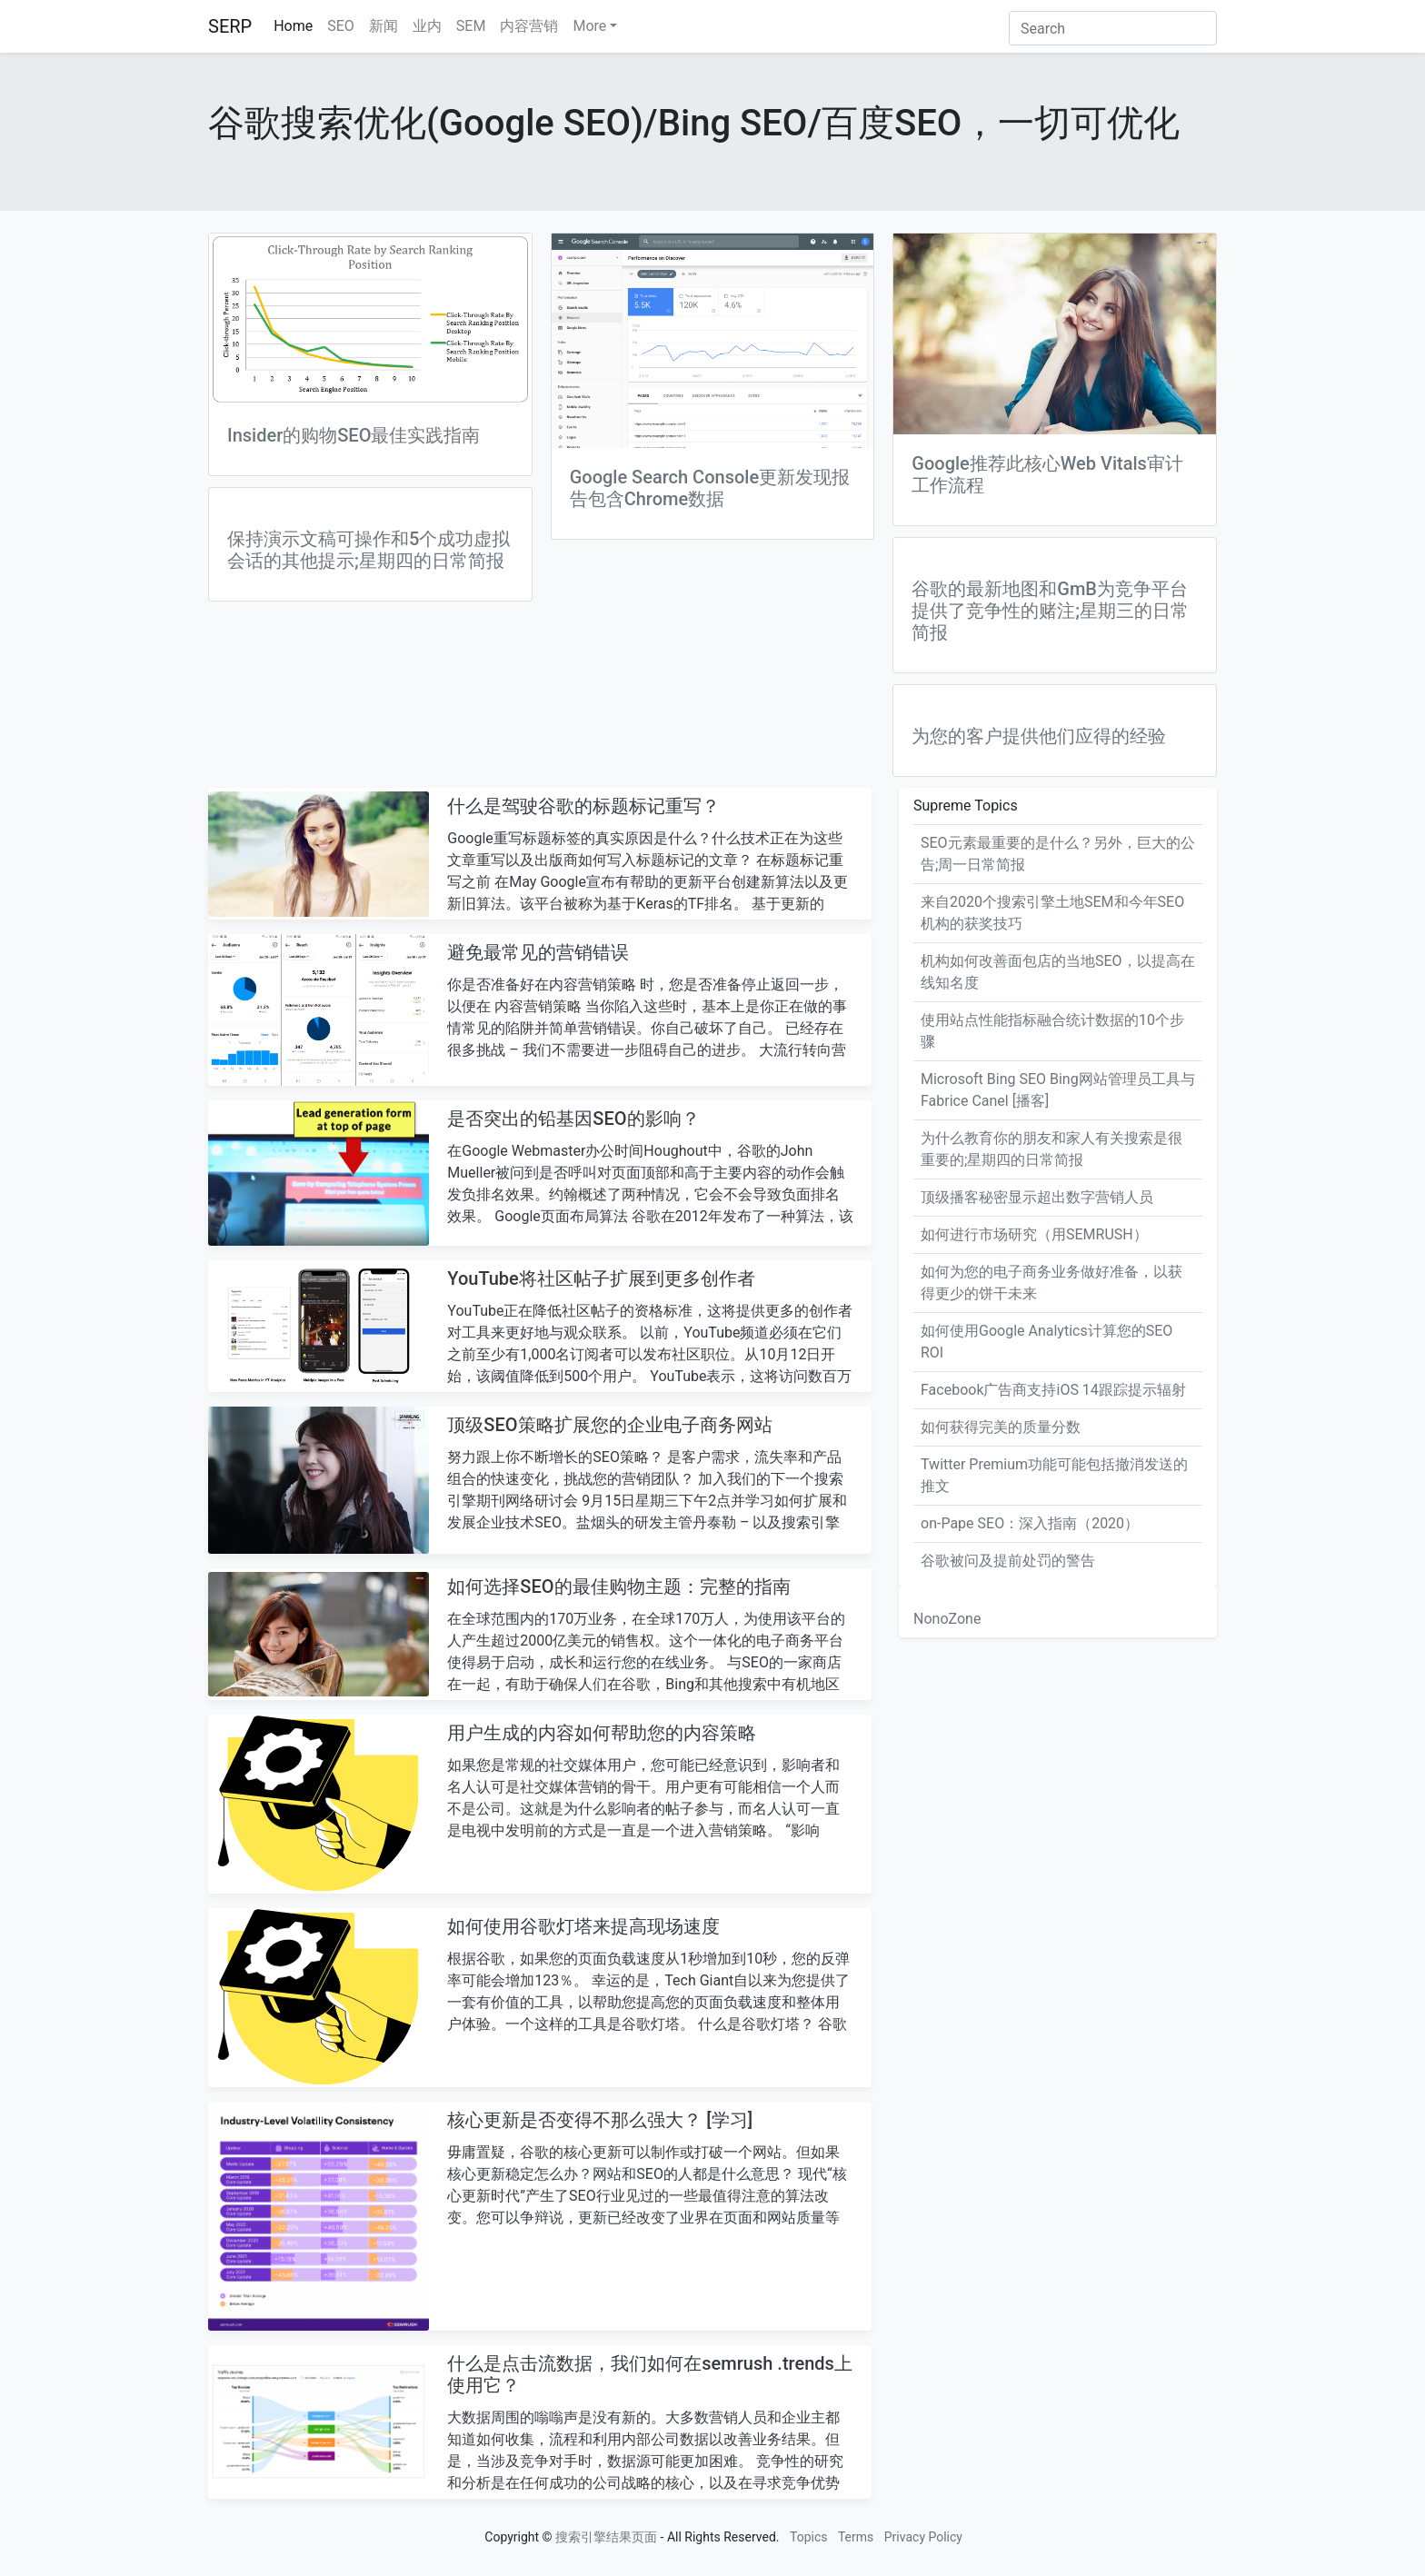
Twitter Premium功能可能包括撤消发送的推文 (1054, 1475)
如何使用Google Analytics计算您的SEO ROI (1046, 1341)
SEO (340, 26)
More (589, 26)
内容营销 (529, 26)
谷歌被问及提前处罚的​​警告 (1008, 1560)
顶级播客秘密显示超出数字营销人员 (1037, 1197)
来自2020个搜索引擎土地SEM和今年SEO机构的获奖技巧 (1052, 912)
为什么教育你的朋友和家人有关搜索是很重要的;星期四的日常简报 (1051, 1149)
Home (293, 26)
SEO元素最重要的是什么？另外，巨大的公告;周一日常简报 (1058, 853)
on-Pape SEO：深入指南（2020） (1030, 1523)
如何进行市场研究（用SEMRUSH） (1034, 1234)
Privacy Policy (923, 2537)
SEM (471, 26)
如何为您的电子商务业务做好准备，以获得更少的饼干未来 (1051, 1282)
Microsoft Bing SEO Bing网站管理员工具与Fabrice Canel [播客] (1058, 1089)
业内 (427, 26)
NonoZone (947, 1618)
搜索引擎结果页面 (606, 2537)
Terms (855, 2537)
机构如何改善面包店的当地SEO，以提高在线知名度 (1058, 971)
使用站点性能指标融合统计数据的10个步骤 (1052, 1030)
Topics (808, 2537)
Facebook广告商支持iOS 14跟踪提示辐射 (1053, 1389)
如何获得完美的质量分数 (1001, 1427)
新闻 (383, 26)
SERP (230, 26)
